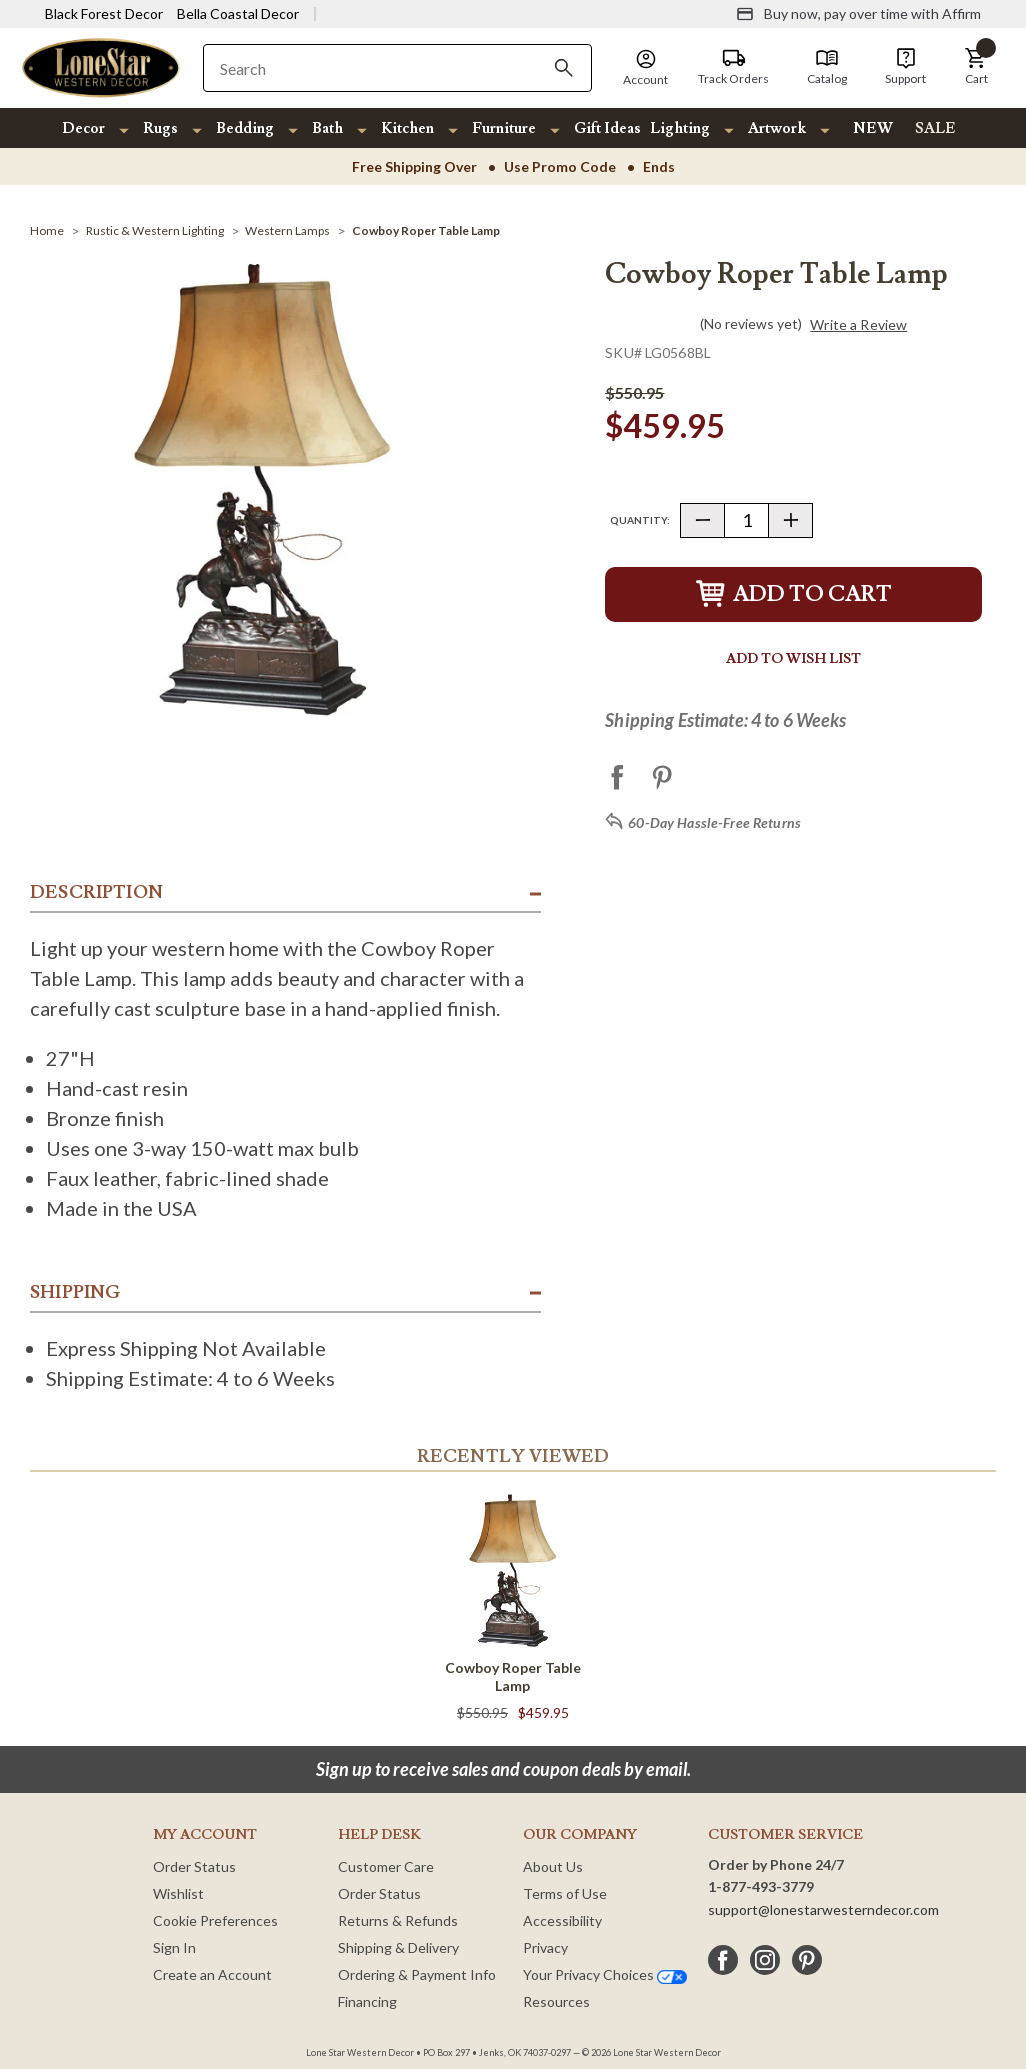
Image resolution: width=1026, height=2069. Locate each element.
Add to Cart (794, 594)
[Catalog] (827, 67)
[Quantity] (746, 520)
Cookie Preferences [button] (215, 1920)
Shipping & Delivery (398, 1947)
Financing (367, 2001)
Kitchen (407, 128)
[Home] (47, 230)
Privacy (545, 1947)
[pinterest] (807, 1960)
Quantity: (640, 520)
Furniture (504, 128)
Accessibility (562, 1920)
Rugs (160, 128)
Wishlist (178, 1893)
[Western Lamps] (287, 230)
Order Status (194, 1866)
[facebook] (723, 1960)
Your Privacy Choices (605, 1974)
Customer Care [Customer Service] (386, 1866)
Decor (83, 128)
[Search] (564, 68)
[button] (976, 67)
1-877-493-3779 (761, 1886)
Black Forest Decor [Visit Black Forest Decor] (104, 13)
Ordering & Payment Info (417, 1974)
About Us (553, 1866)
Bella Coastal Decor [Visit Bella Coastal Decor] (238, 13)
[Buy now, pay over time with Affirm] (858, 14)
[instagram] (765, 1960)
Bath (327, 128)
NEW (873, 128)
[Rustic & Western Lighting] (155, 230)
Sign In (174, 1947)
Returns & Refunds (398, 1920)
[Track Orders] (733, 67)
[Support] (905, 67)
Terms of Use (565, 1893)
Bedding (245, 128)
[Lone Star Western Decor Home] (101, 66)
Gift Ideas (607, 128)
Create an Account (212, 1974)
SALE (935, 128)
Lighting (680, 128)
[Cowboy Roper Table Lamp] (426, 230)
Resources (556, 2001)
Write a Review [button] (858, 325)
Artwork (777, 128)
